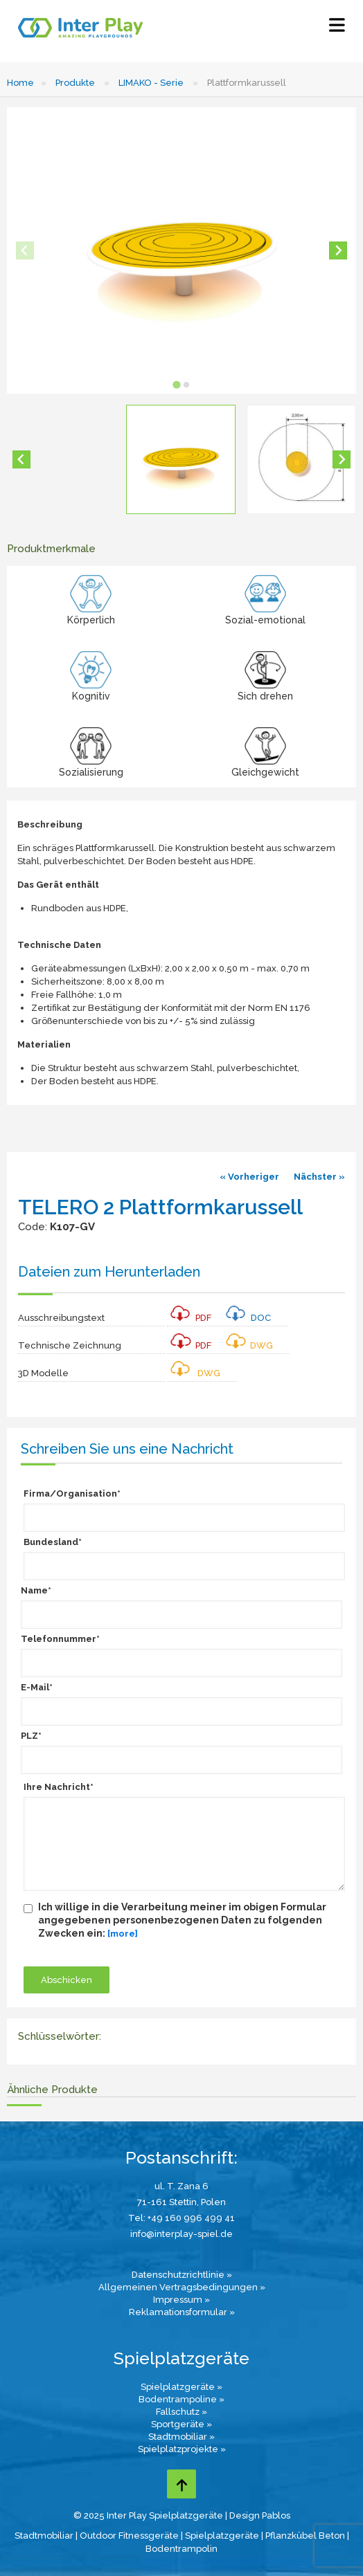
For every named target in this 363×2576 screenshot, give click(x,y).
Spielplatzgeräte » (181, 2387)
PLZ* (31, 1735)
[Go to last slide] (21, 459)
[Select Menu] (337, 28)
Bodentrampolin (181, 2548)
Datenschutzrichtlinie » (182, 2274)
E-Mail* (37, 1687)
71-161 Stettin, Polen (181, 2202)
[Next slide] (338, 250)
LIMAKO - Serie (151, 82)
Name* (36, 1590)
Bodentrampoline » (181, 2399)
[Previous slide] (25, 250)
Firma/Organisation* (72, 1493)
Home (20, 82)
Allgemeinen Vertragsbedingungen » (181, 2287)
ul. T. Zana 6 (181, 2186)
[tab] (176, 384)
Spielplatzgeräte (222, 2535)
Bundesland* (53, 1542)
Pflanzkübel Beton (305, 2535)
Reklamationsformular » (182, 2312)
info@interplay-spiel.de (181, 2234)
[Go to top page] (181, 2484)
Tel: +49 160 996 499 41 (181, 2218)
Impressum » (181, 2299)
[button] (181, 459)
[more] (122, 1933)
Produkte (75, 82)
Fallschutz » (181, 2411)
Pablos (276, 2515)
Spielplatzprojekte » (182, 2449)
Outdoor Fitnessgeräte (129, 2535)
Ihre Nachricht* (59, 1787)
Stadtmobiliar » (181, 2436)
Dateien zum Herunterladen (109, 1271)
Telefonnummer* (60, 1639)
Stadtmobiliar (44, 2535)
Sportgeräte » (181, 2424)
